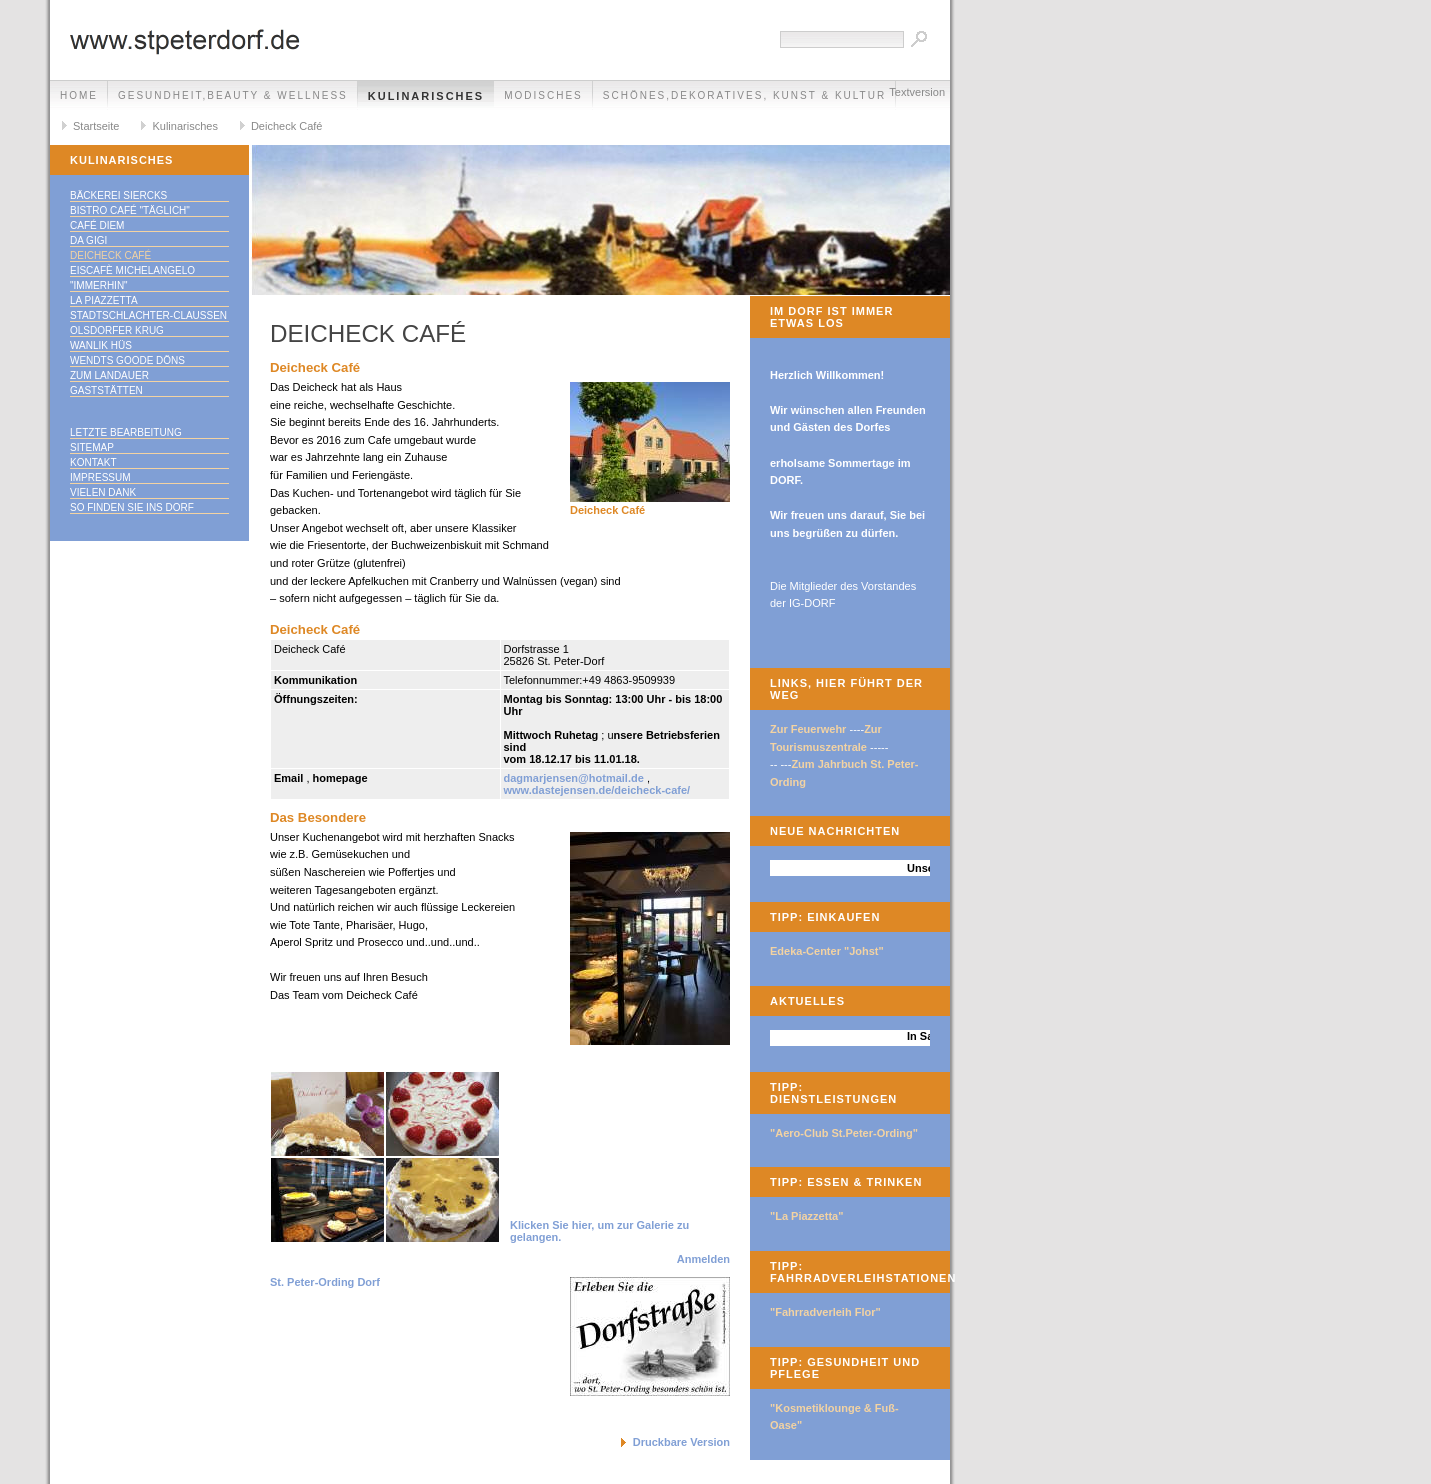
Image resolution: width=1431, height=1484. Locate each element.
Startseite (96, 126)
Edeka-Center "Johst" (827, 951)
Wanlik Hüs (101, 345)
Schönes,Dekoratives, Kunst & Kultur (744, 95)
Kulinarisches (426, 96)
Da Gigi (88, 240)
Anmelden (703, 1259)
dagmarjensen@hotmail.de (574, 778)
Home (79, 95)
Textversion (917, 92)
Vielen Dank (103, 492)
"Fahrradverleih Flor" (825, 1312)
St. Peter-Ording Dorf (325, 1282)
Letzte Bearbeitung (126, 432)
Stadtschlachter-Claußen (148, 315)
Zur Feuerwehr (808, 729)
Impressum (100, 477)
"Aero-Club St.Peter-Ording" (844, 1133)
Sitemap (92, 447)
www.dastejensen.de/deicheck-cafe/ (597, 790)
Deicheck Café (287, 126)
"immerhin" (99, 285)
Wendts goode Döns (127, 360)
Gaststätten (106, 390)
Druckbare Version (681, 1442)
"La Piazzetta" (806, 1216)
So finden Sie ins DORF (132, 507)
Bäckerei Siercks (118, 195)
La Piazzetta (104, 300)
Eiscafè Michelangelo (132, 270)
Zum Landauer (109, 375)
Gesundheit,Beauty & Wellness (233, 95)
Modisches (543, 95)
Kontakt (93, 462)
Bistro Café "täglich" (130, 210)
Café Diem (97, 225)
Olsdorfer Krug (117, 330)
